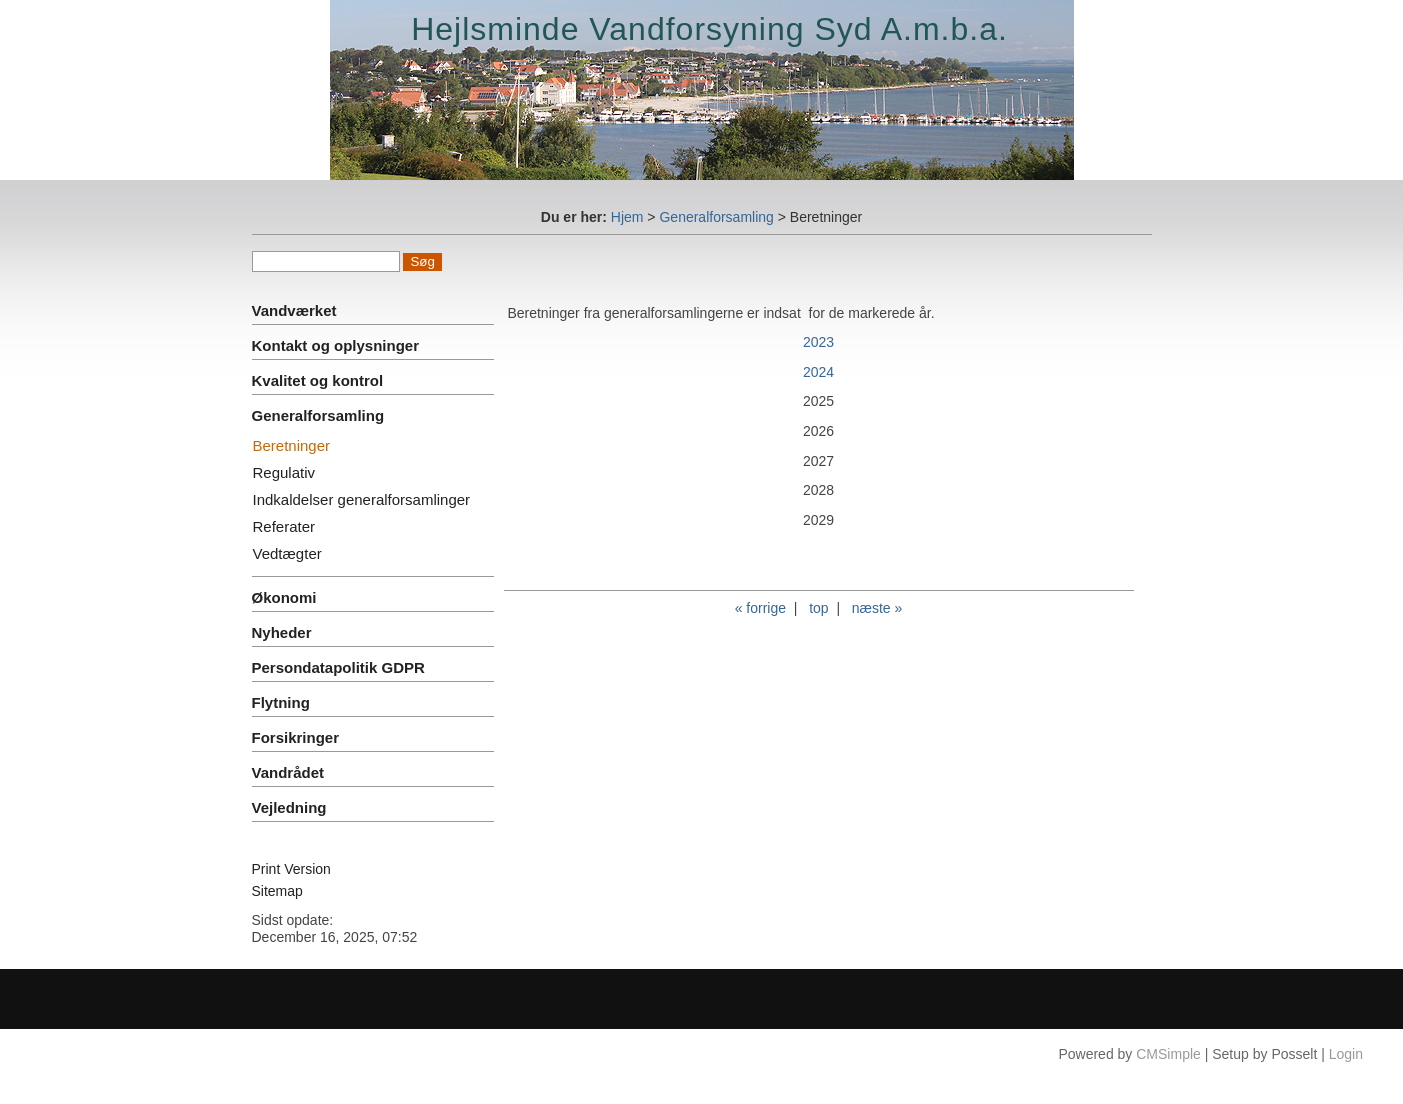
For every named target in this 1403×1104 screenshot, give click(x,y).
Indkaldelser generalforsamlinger (362, 499)
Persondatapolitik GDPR (338, 667)
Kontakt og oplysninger (336, 345)
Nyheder (282, 632)
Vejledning (289, 807)
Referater (284, 526)
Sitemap (277, 891)
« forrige (760, 608)
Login (1346, 1054)
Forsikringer (296, 737)
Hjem (627, 217)
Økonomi (284, 597)
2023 (818, 342)
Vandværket (294, 310)
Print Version (291, 869)
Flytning (281, 702)
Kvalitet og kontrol (318, 380)
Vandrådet (288, 772)
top (818, 608)
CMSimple (1168, 1054)
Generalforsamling (716, 217)
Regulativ (284, 472)
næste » (877, 608)
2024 (818, 372)
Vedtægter (287, 553)
